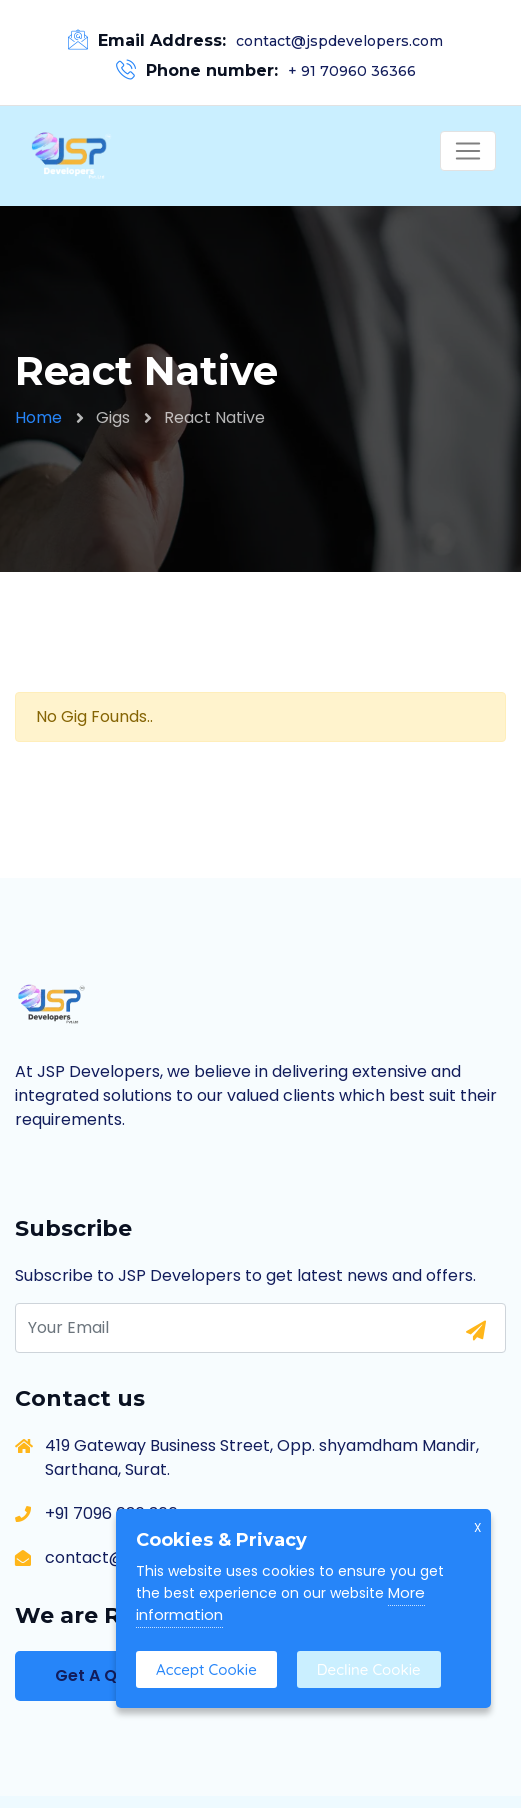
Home (38, 417)
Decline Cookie (369, 1669)
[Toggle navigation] (468, 151)
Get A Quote (105, 1675)
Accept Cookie (206, 1669)
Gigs (113, 417)
